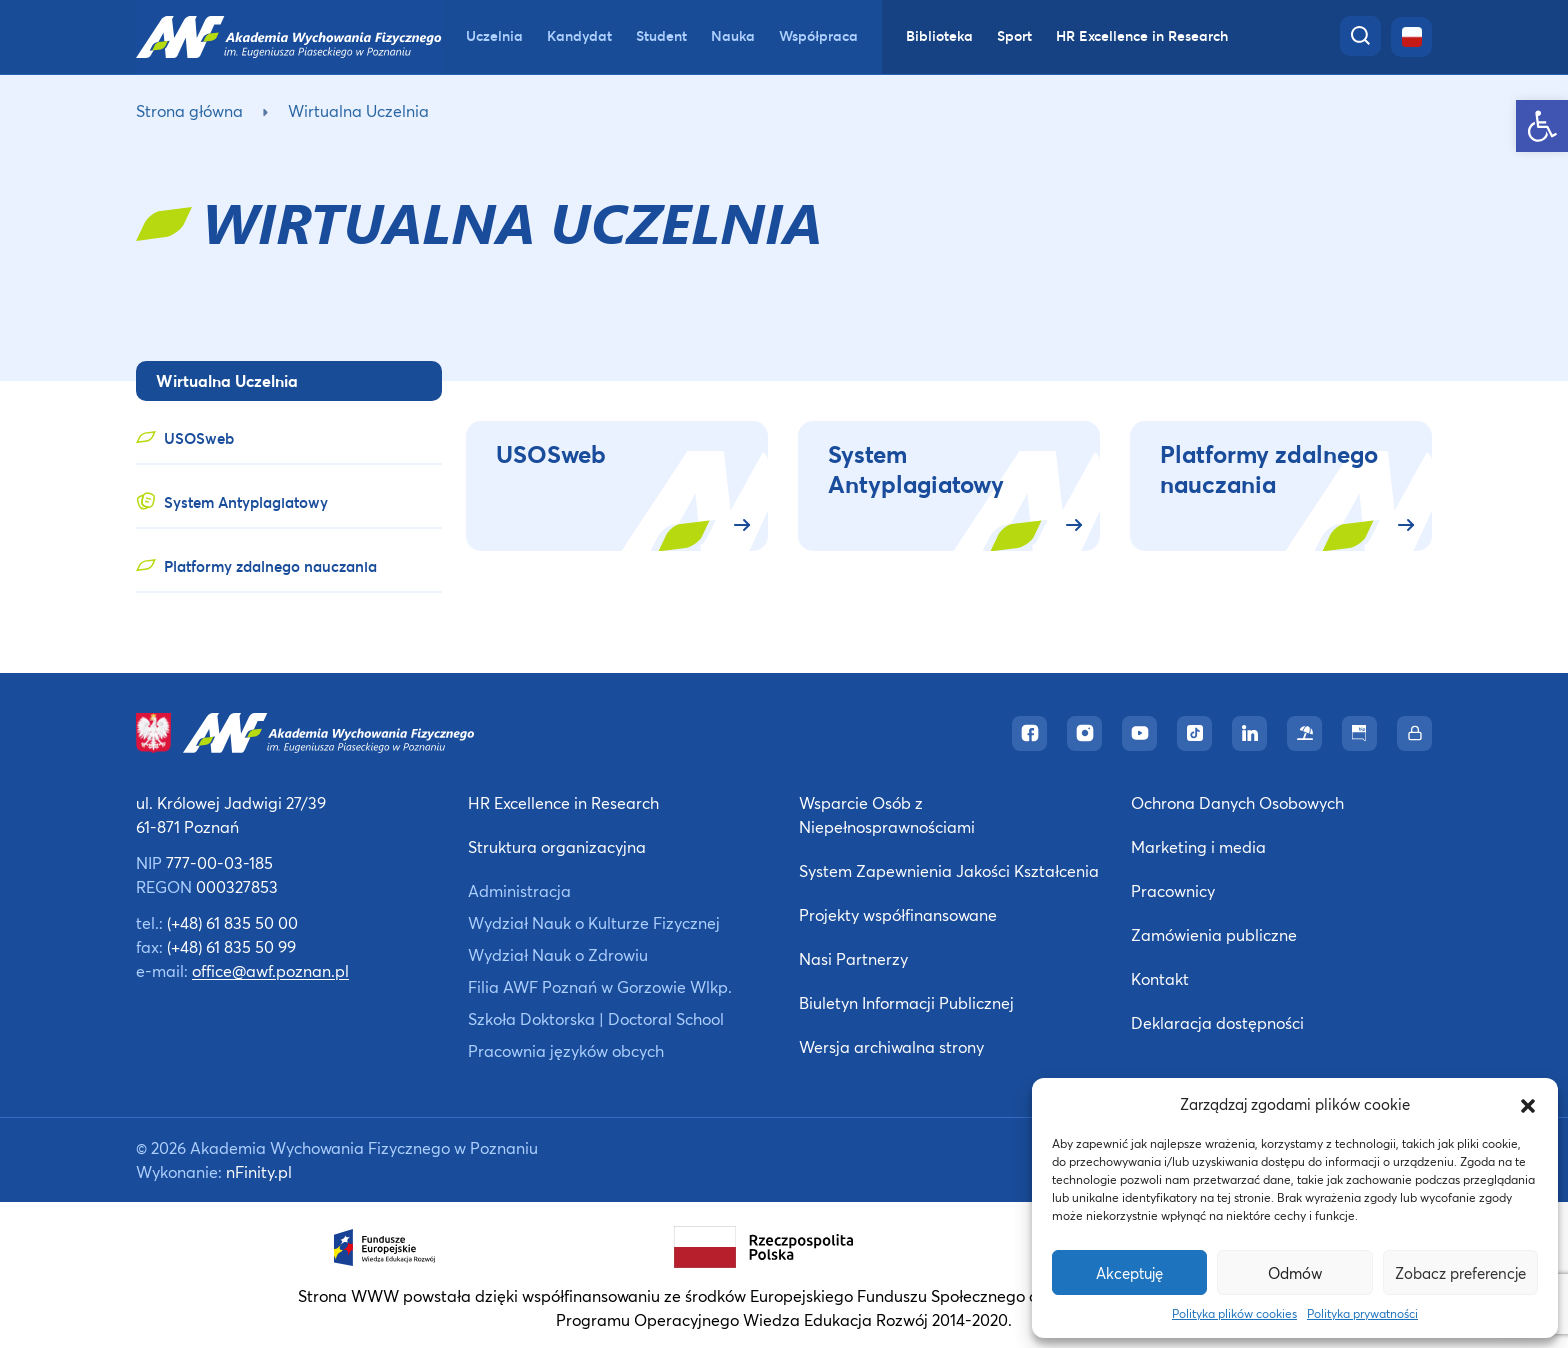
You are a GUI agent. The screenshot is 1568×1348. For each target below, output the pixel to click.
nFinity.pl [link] (259, 1171)
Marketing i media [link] (1198, 846)
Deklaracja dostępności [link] (1217, 1022)
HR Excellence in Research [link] (1142, 35)
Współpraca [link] (818, 35)
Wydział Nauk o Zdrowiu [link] (558, 954)
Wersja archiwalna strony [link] (891, 1046)
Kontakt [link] (1160, 978)
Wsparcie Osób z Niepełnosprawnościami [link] (887, 814)
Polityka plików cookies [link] (1234, 1313)
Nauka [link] (733, 35)
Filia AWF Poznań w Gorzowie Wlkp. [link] (600, 986)
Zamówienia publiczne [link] (1214, 934)
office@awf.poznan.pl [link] (270, 970)
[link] (1542, 126)
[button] (1528, 1104)
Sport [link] (1014, 35)
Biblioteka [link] (939, 35)
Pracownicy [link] (1173, 890)
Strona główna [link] (189, 110)
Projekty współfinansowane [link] (898, 914)
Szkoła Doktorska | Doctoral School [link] (596, 1018)
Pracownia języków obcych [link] (566, 1050)
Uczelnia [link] (494, 35)
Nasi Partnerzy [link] (853, 958)
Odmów (1295, 1273)
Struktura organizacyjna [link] (557, 846)
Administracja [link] (519, 890)
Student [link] (661, 35)
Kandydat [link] (579, 35)
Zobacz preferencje (1460, 1273)
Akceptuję (1129, 1273)
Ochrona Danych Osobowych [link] (1237, 802)
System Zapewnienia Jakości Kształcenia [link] (949, 870)
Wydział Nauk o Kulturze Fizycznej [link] (594, 922)
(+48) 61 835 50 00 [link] (232, 922)
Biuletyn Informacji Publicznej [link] (906, 1002)
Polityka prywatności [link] (1362, 1313)
